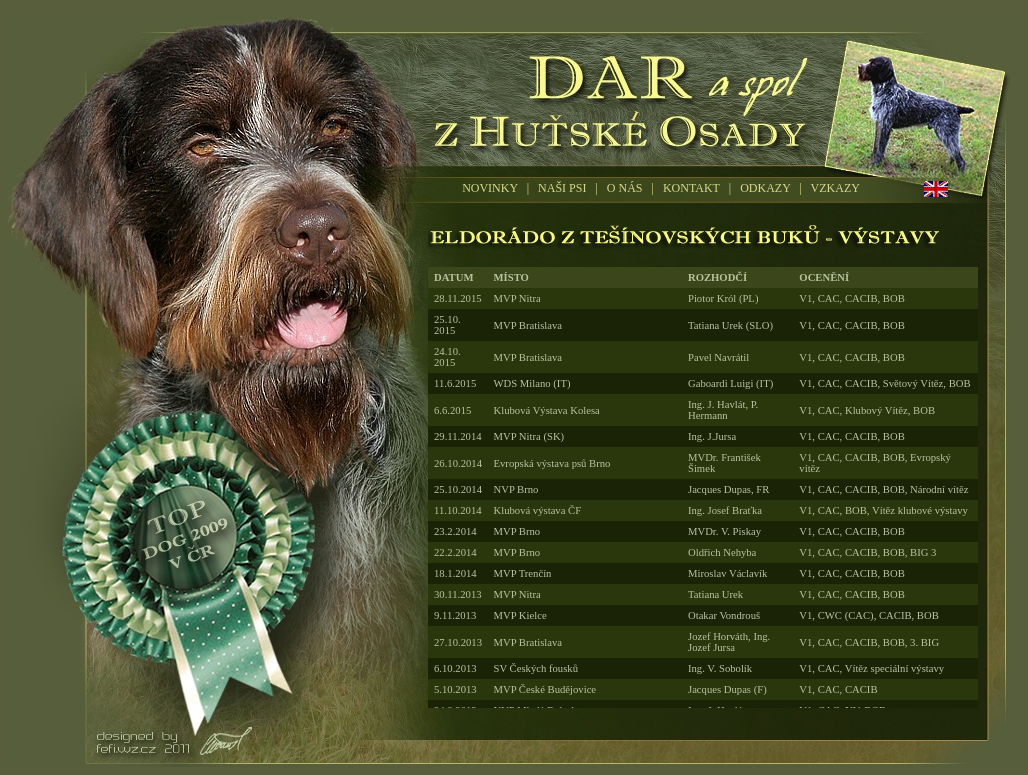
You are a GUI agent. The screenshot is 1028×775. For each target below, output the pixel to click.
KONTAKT (691, 188)
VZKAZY (835, 188)
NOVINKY (490, 188)
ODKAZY (765, 188)
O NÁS (625, 188)
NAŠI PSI (562, 188)
